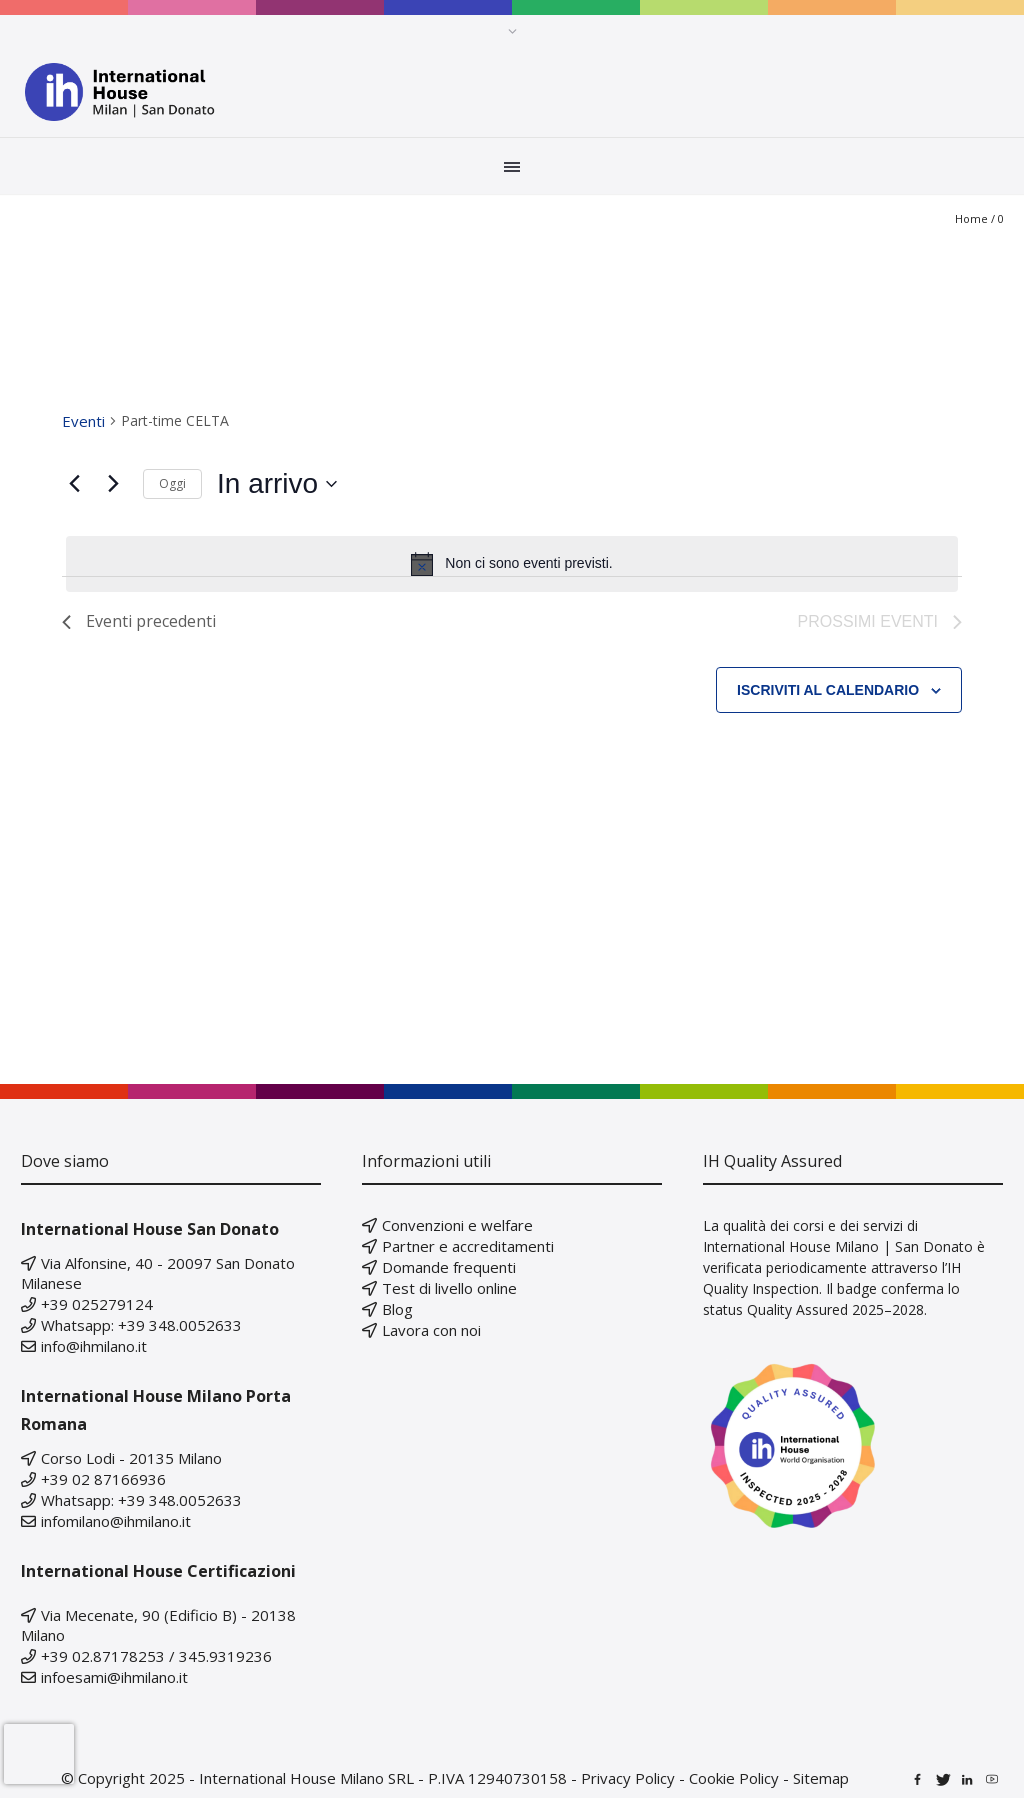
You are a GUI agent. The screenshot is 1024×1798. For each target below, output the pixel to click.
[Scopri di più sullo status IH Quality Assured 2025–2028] (853, 1446)
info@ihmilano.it (94, 1346)
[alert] (512, 564)
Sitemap (821, 1778)
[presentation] (39, 1754)
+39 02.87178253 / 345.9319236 (156, 1656)
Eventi (83, 421)
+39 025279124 (97, 1304)
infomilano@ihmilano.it (116, 1521)
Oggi (172, 483)
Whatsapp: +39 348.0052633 (141, 1325)
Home (971, 218)
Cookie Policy (734, 1778)
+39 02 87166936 (103, 1479)
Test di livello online (449, 1288)
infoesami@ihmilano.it (114, 1677)
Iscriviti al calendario (828, 690)
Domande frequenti (449, 1267)
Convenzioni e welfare (457, 1225)
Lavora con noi (431, 1330)
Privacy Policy (628, 1778)
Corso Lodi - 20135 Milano (131, 1458)
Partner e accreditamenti (468, 1246)
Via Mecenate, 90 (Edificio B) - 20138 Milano (158, 1625)
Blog (397, 1309)
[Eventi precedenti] (74, 484)
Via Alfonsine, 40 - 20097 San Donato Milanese (158, 1273)
